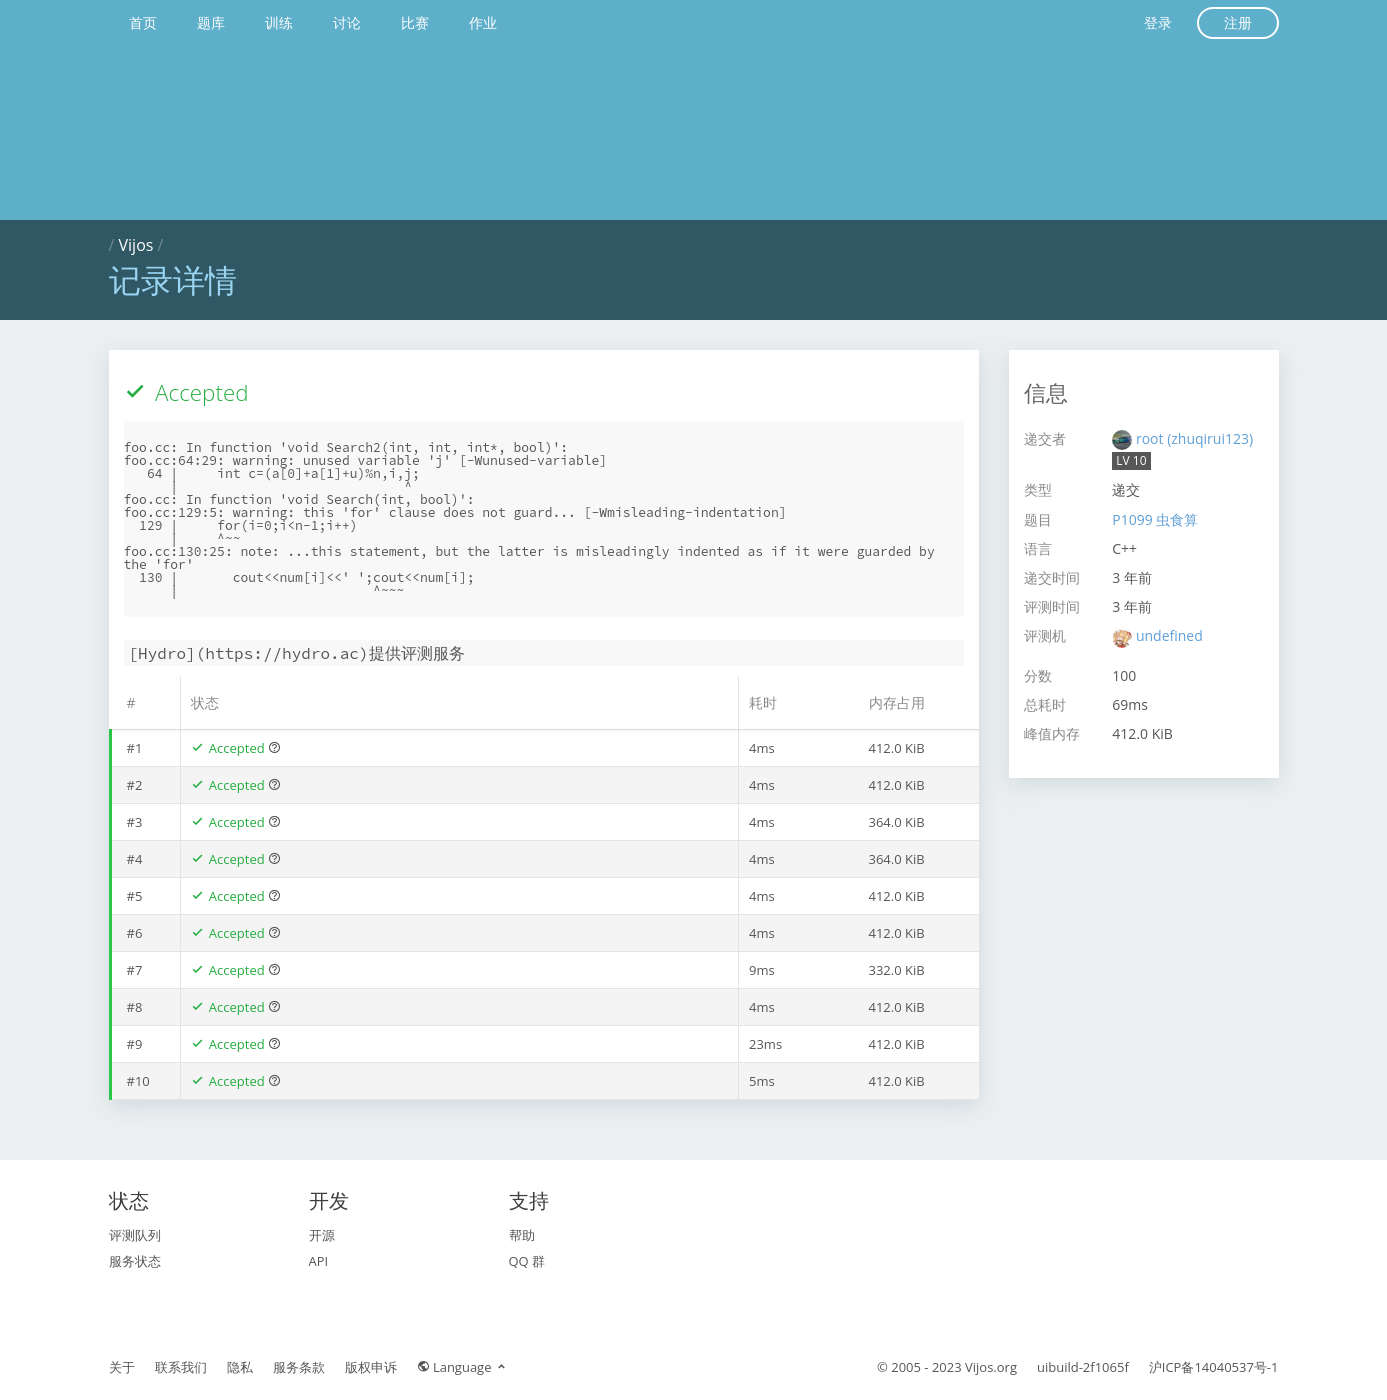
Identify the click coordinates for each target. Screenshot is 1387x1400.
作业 (483, 22)
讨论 (347, 22)
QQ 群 (527, 1261)
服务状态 (135, 1261)
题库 (211, 22)
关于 (122, 1367)
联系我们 (181, 1367)
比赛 (415, 22)
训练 (279, 22)
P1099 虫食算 (1155, 519)
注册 (1238, 22)
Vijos (136, 245)
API (319, 1261)
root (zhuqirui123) (1194, 438)
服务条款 (299, 1367)
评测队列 (135, 1235)
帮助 (522, 1235)
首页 (143, 22)
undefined (1169, 635)
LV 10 (1131, 460)
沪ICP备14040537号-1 (1214, 1367)
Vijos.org (991, 1367)
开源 (322, 1235)
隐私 (240, 1367)
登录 (1158, 22)
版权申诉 (371, 1367)
